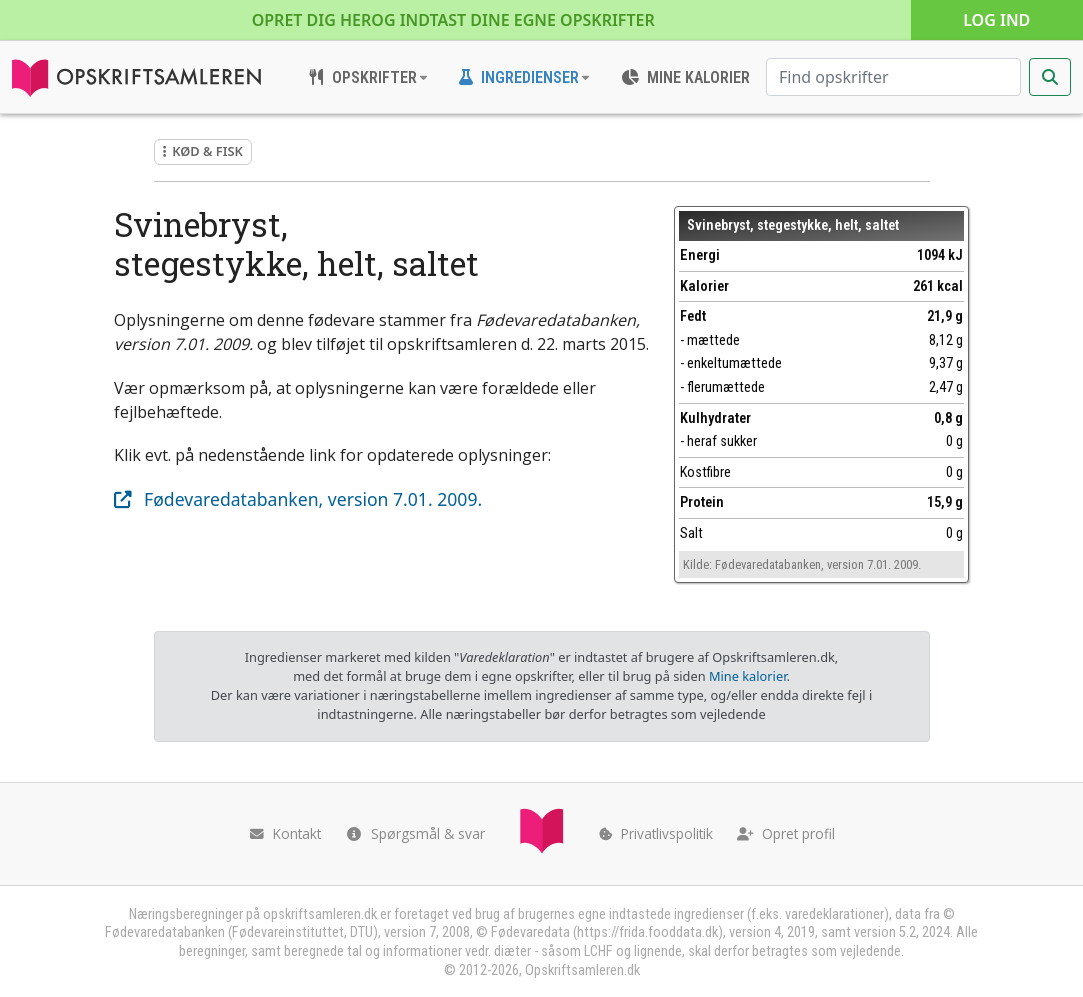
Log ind (996, 20)
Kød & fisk (203, 151)
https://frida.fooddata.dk (647, 932)
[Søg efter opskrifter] (893, 77)
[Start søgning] (1050, 77)
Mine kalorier (747, 676)
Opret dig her (453, 20)
